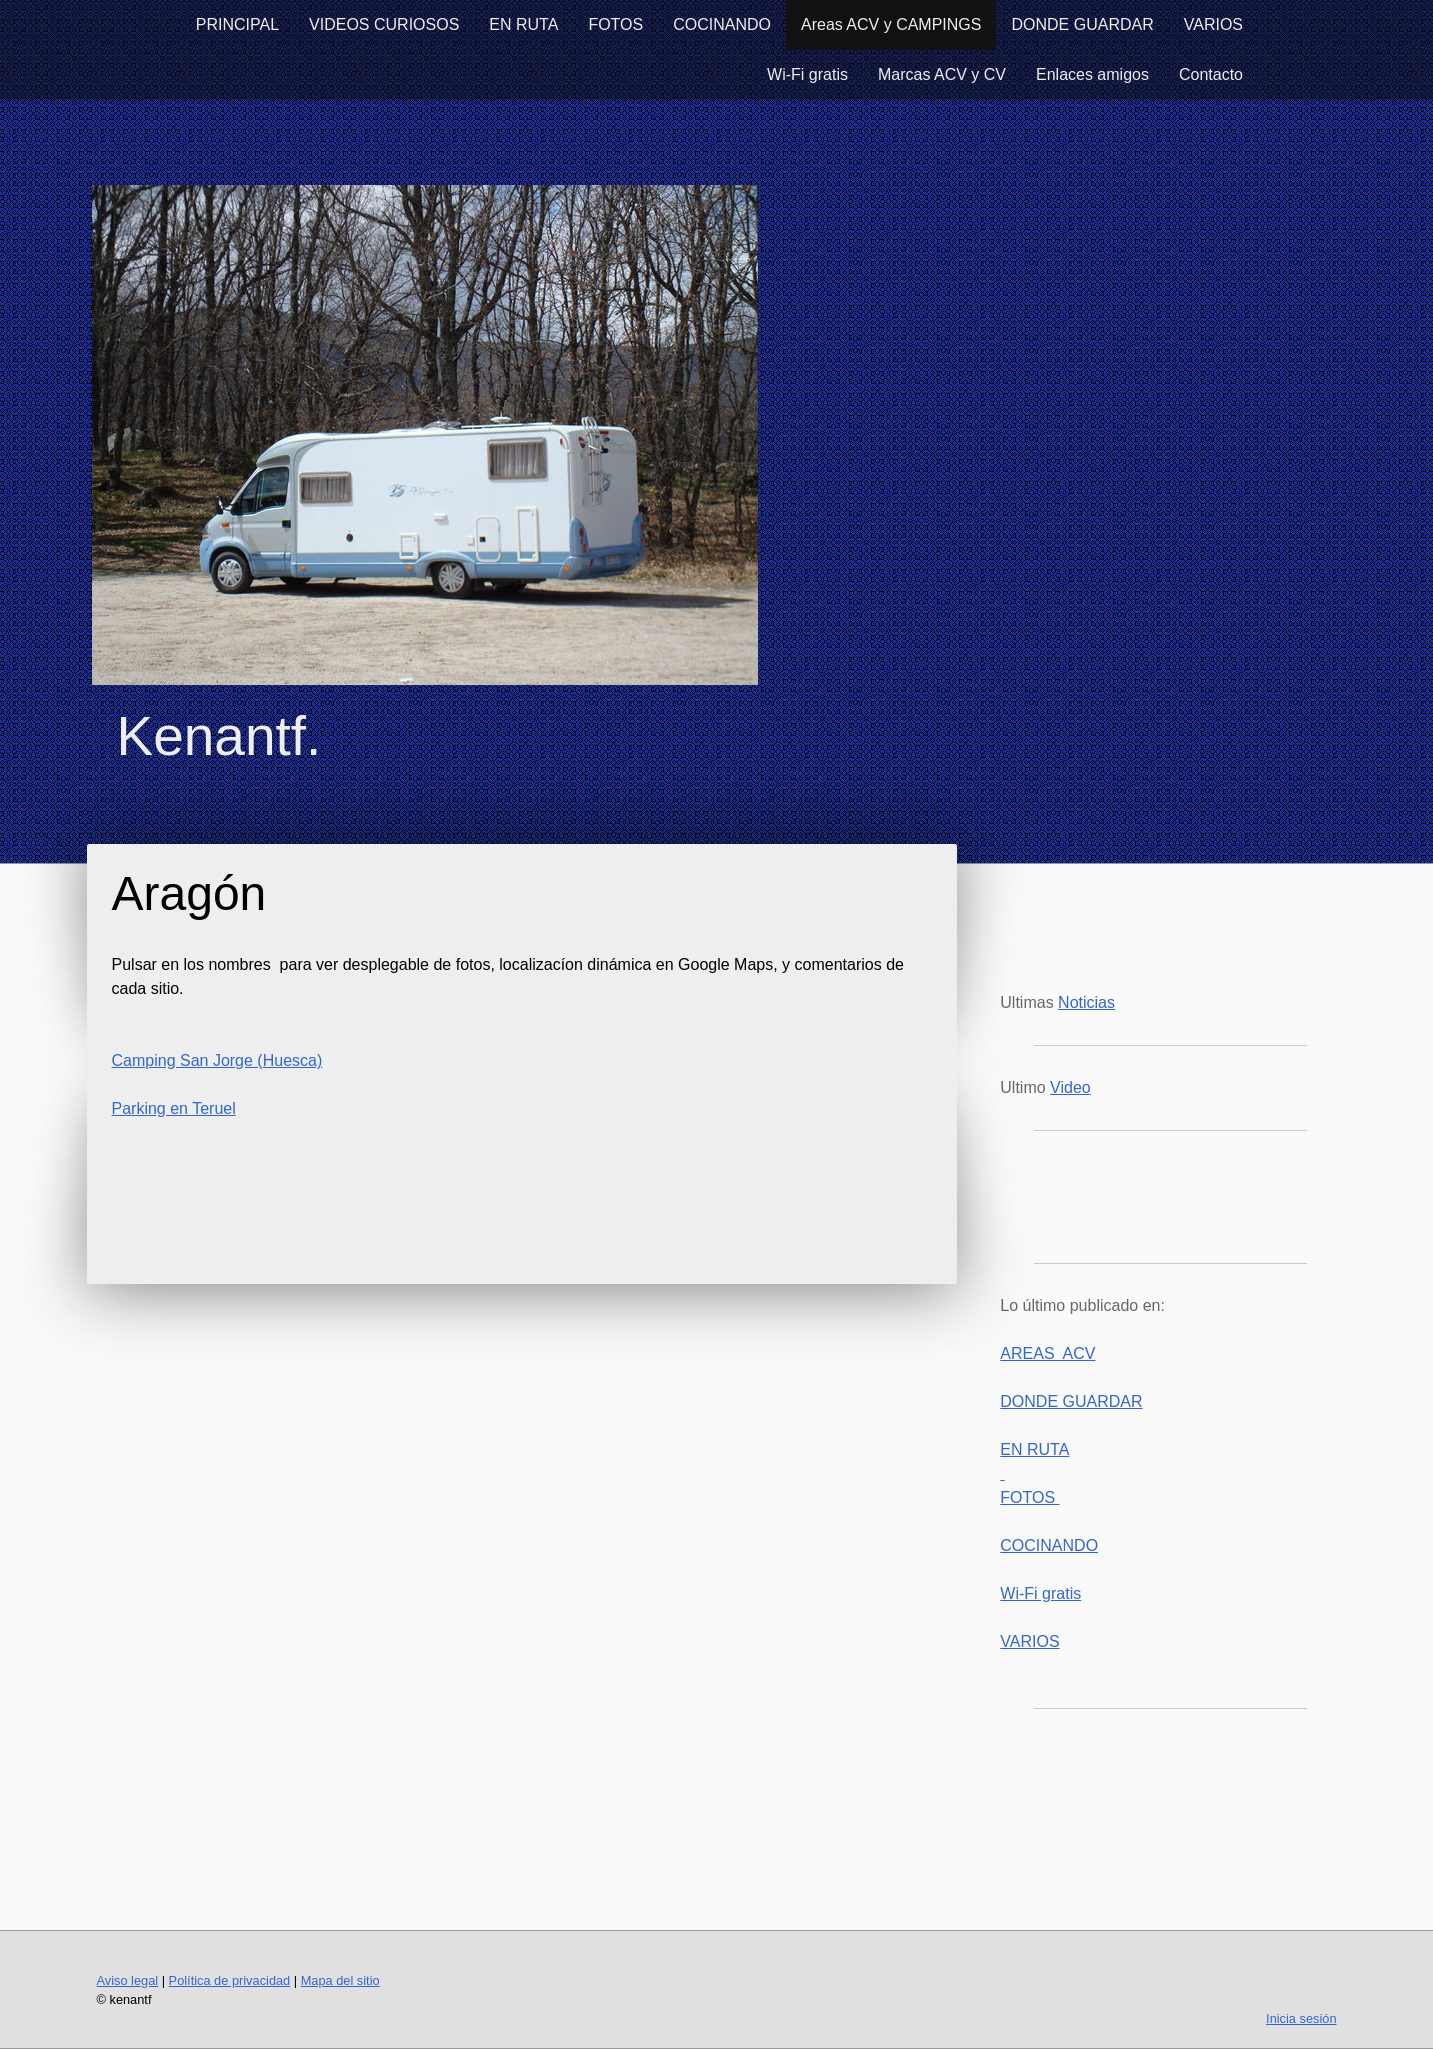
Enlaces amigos (1092, 74)
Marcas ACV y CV (942, 74)
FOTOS (615, 24)
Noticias (1086, 1002)
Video (1070, 1087)
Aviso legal (128, 1980)
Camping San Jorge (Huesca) (217, 1060)
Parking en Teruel (174, 1108)
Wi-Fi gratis (807, 74)
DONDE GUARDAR (1082, 24)
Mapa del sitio (340, 1980)
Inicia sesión (1301, 2018)
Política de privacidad (230, 1980)
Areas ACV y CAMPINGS (891, 24)
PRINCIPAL (237, 24)
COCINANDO (722, 24)
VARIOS (1213, 24)
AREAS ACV (1047, 1353)
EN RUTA (523, 24)
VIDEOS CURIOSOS (384, 24)
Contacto (1211, 74)
